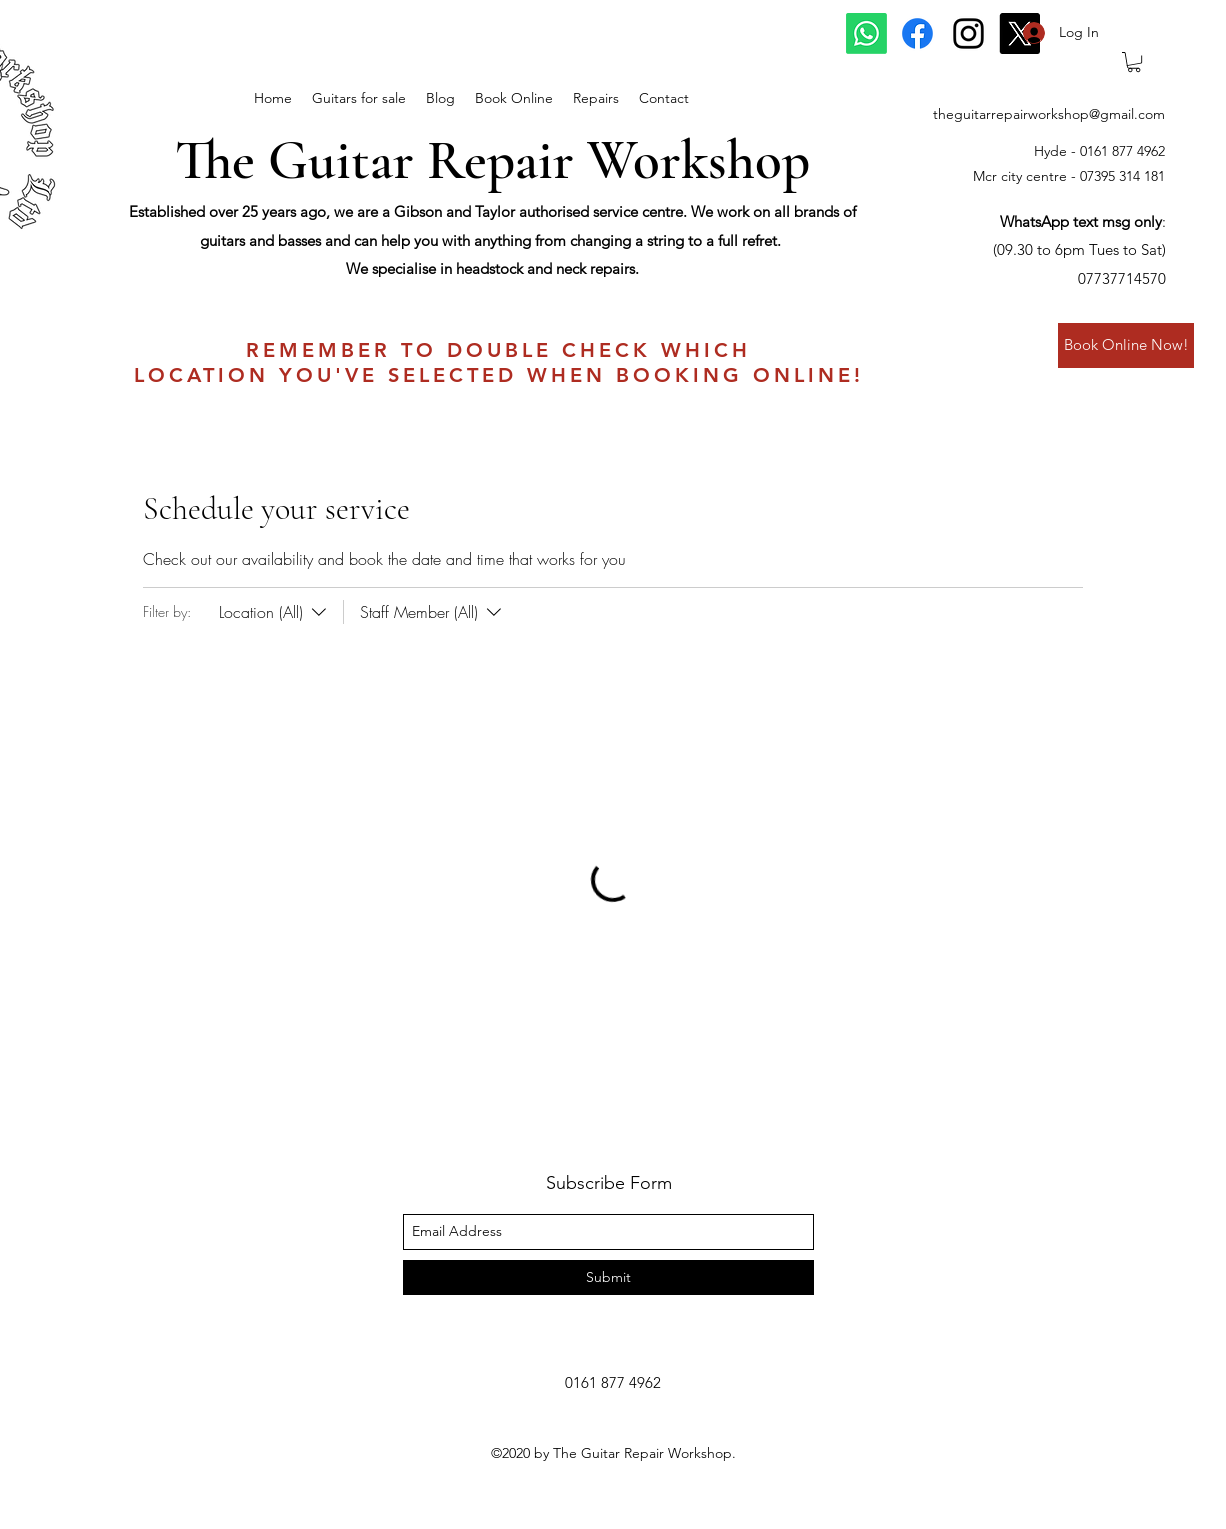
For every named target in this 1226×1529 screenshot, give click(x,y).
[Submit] (608, 1277)
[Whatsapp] (866, 33)
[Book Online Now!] (1126, 345)
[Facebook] (917, 33)
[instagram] (968, 33)
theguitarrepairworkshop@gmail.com (1049, 114)
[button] (1134, 62)
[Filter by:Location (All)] (275, 612)
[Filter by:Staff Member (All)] (424, 612)
